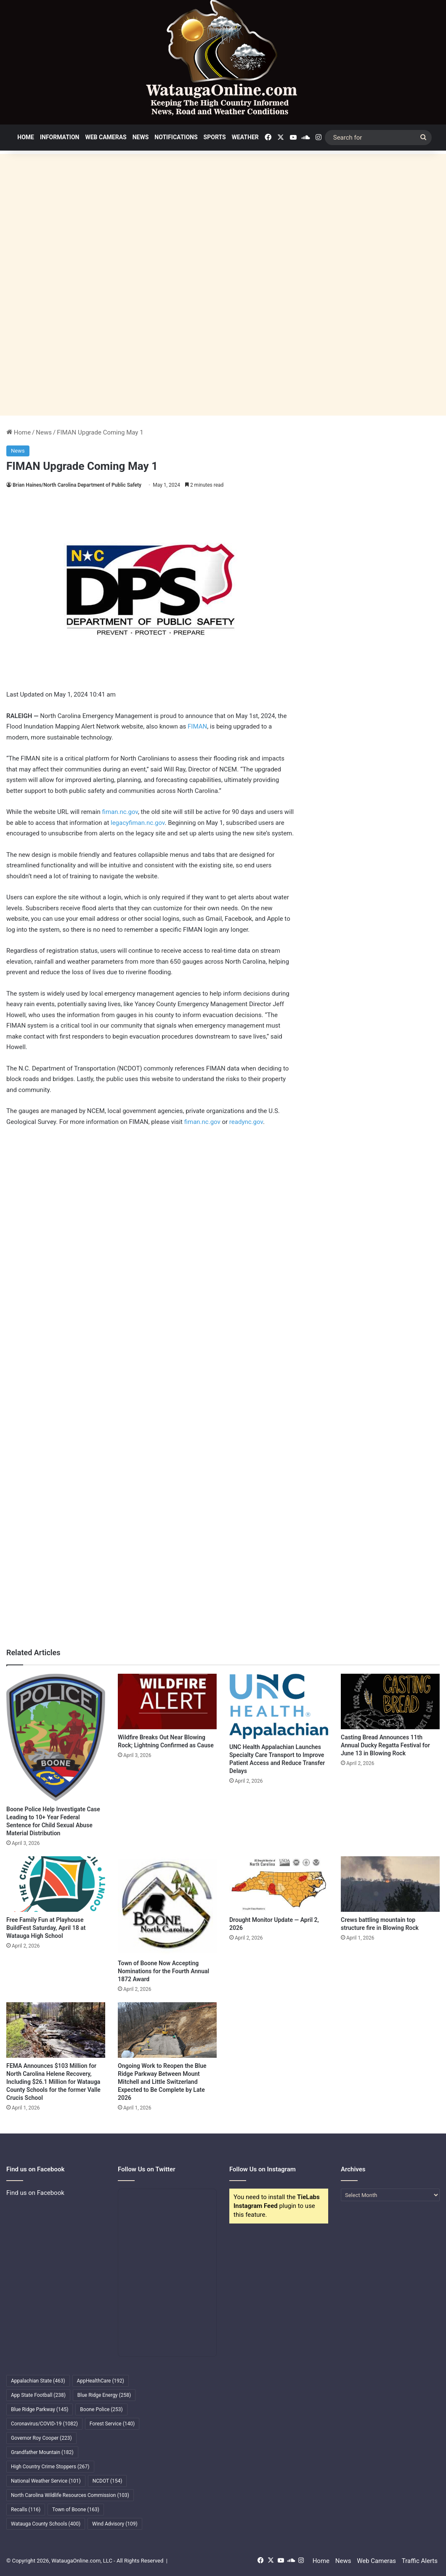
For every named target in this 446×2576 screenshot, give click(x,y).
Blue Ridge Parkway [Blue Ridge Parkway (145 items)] (39, 2409)
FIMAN (197, 726)
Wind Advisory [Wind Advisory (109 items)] (115, 2524)
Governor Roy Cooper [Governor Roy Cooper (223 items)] (41, 2438)
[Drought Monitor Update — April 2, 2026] (278, 1884)
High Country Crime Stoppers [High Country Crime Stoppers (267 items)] (50, 2467)
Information (60, 137)
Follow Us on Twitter (146, 2169)
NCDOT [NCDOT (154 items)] (107, 2481)
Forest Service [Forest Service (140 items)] (112, 2424)
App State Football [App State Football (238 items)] (38, 2395)
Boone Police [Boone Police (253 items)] (101, 2409)
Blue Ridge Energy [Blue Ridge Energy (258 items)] (104, 2395)
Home (25, 137)
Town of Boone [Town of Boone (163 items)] (75, 2509)
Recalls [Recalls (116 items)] (25, 2509)
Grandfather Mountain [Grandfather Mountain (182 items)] (42, 2452)
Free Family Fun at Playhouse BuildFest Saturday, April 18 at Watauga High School (45, 1927)
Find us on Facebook (35, 2193)
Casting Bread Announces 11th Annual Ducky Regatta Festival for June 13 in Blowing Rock (385, 1745)
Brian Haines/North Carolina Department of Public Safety (77, 485)
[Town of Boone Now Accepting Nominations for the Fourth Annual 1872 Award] (167, 1905)
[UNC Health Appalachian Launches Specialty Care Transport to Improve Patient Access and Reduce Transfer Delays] (278, 1706)
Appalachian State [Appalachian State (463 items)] (38, 2381)
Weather (245, 137)
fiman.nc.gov (120, 812)
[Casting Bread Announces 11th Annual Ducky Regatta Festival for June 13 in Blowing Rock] (390, 1702)
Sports (215, 137)
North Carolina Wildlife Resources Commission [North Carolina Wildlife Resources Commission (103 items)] (70, 2495)
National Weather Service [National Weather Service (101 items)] (46, 2481)
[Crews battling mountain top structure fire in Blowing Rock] (390, 1884)
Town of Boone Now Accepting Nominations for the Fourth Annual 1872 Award (163, 1971)
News (141, 137)
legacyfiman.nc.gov (138, 823)
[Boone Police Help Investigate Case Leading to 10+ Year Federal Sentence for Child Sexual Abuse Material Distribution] (55, 1737)
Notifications (175, 137)
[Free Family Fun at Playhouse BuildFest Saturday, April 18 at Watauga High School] (55, 1884)
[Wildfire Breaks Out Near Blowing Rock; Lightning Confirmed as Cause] (167, 1702)
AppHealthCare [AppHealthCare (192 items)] (100, 2381)
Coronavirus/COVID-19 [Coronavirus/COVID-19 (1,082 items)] (44, 2424)
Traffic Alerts (420, 2561)
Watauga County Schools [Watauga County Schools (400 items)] (45, 2524)
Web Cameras (105, 137)
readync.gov (246, 1122)
